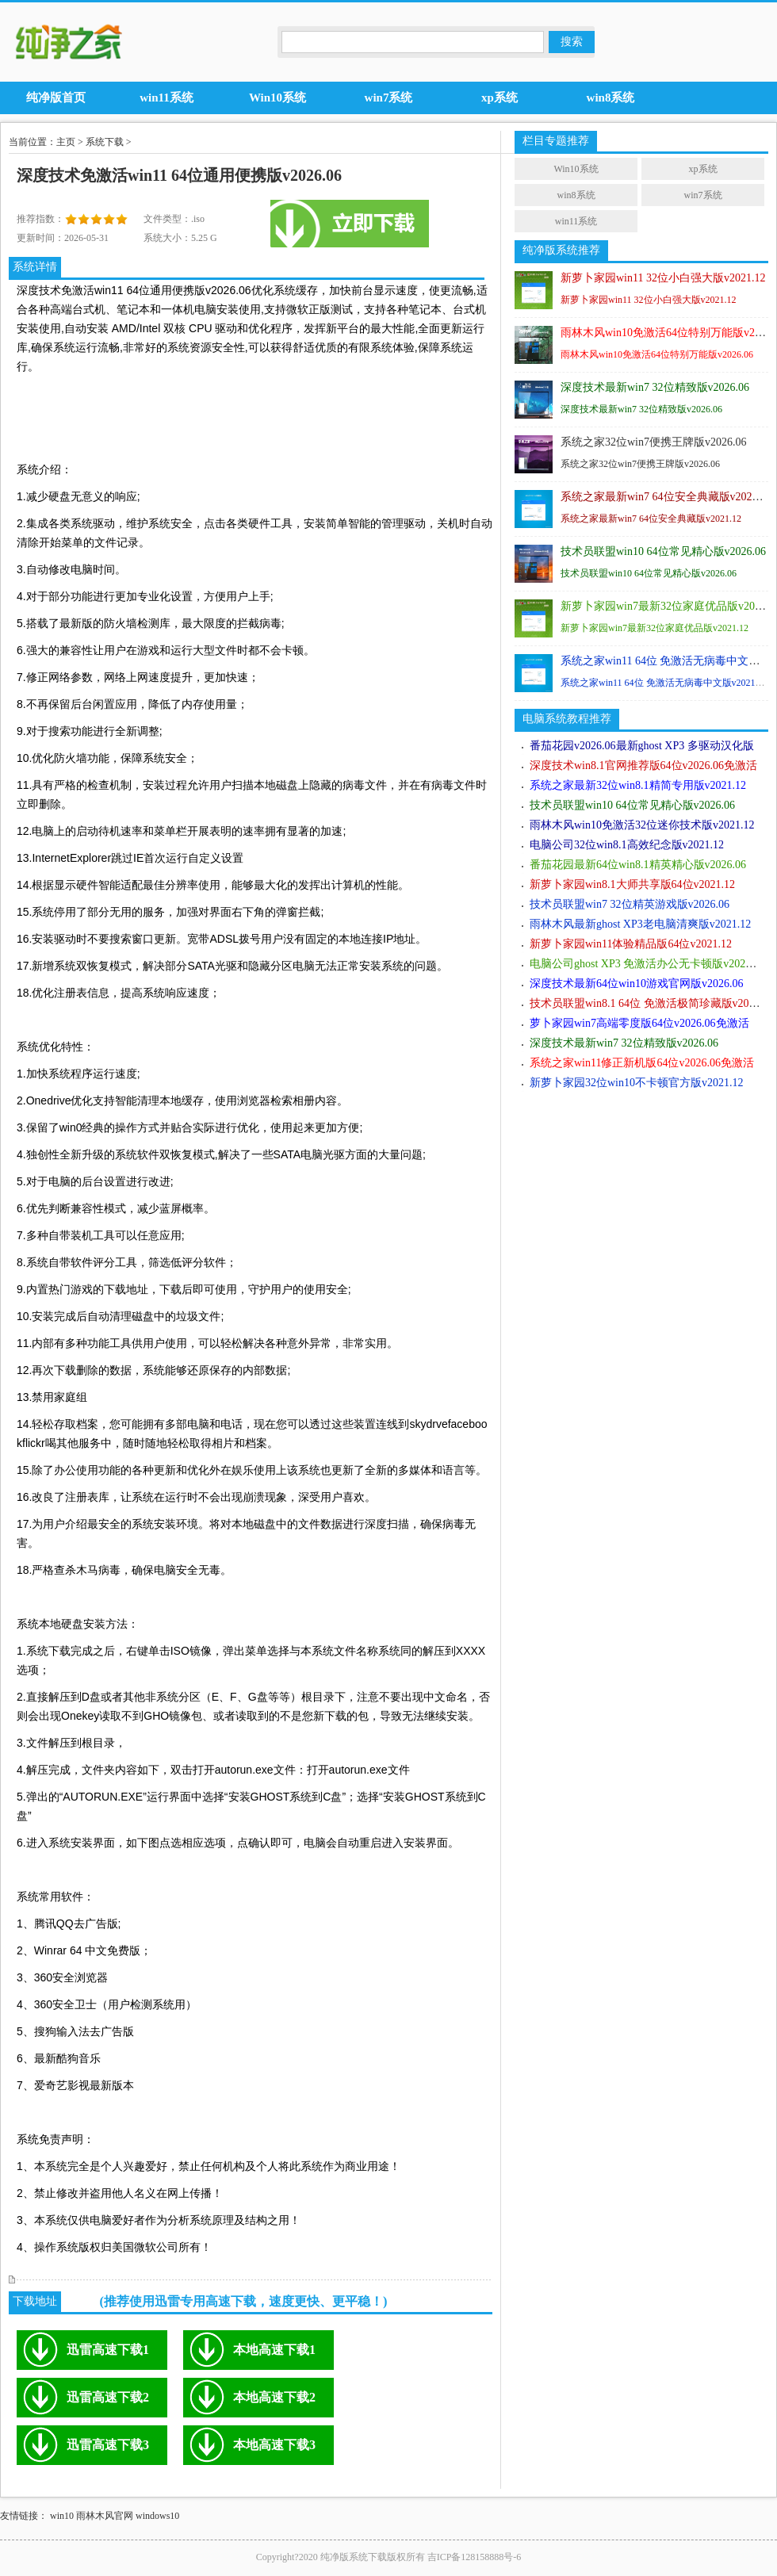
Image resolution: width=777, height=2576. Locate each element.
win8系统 (576, 195)
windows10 (157, 2515)
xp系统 (703, 168)
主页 (65, 141)
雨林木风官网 (104, 2515)
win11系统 (576, 221)
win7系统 (703, 195)
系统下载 (105, 141)
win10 (62, 2515)
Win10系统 (575, 168)
